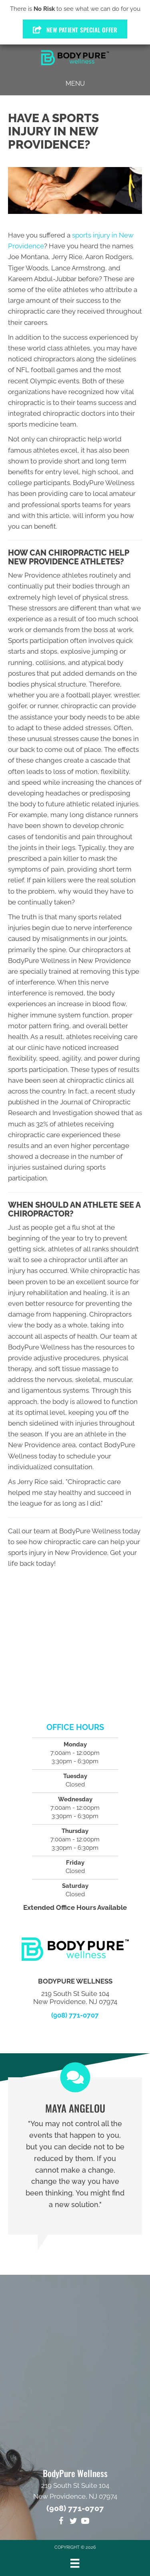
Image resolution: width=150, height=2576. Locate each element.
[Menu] (74, 2563)
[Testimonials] (75, 2156)
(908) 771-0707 (75, 2015)
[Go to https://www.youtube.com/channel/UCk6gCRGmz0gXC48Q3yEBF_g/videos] (85, 2522)
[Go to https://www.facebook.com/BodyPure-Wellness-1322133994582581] (61, 2522)
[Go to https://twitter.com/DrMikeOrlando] (73, 2522)
